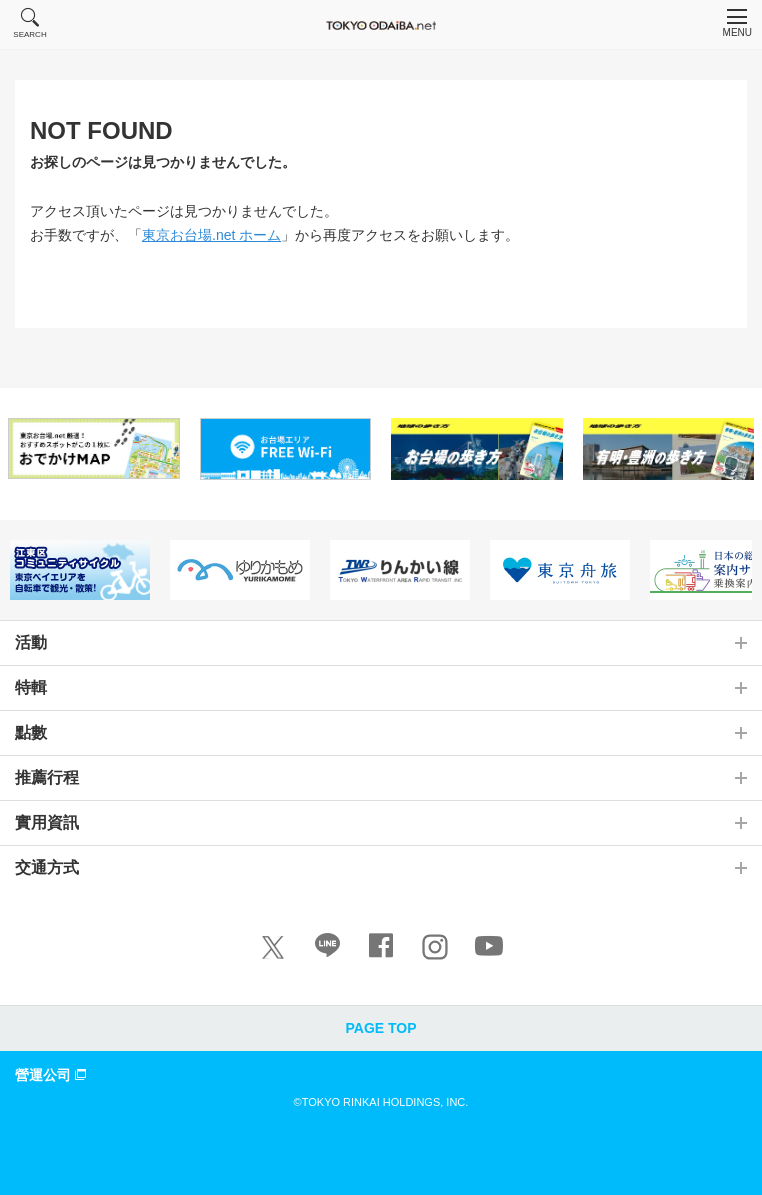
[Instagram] (435, 947)
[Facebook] (381, 950)
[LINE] (327, 950)
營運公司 (53, 1074)
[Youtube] (489, 950)
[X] (273, 947)
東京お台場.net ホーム (211, 235)
